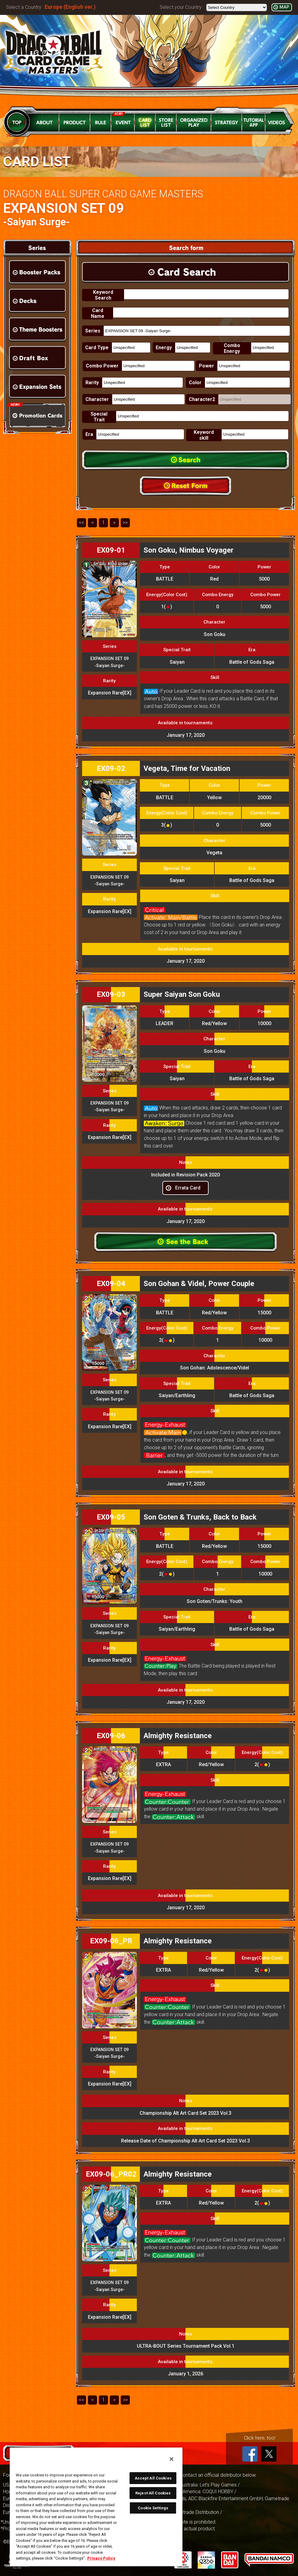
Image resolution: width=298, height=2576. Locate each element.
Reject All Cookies (153, 2493)
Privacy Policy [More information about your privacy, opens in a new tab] (101, 2558)
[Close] (171, 2459)
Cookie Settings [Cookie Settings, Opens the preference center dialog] (153, 2508)
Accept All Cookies (153, 2478)
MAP (284, 7)
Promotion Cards (37, 415)
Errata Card (187, 1188)
